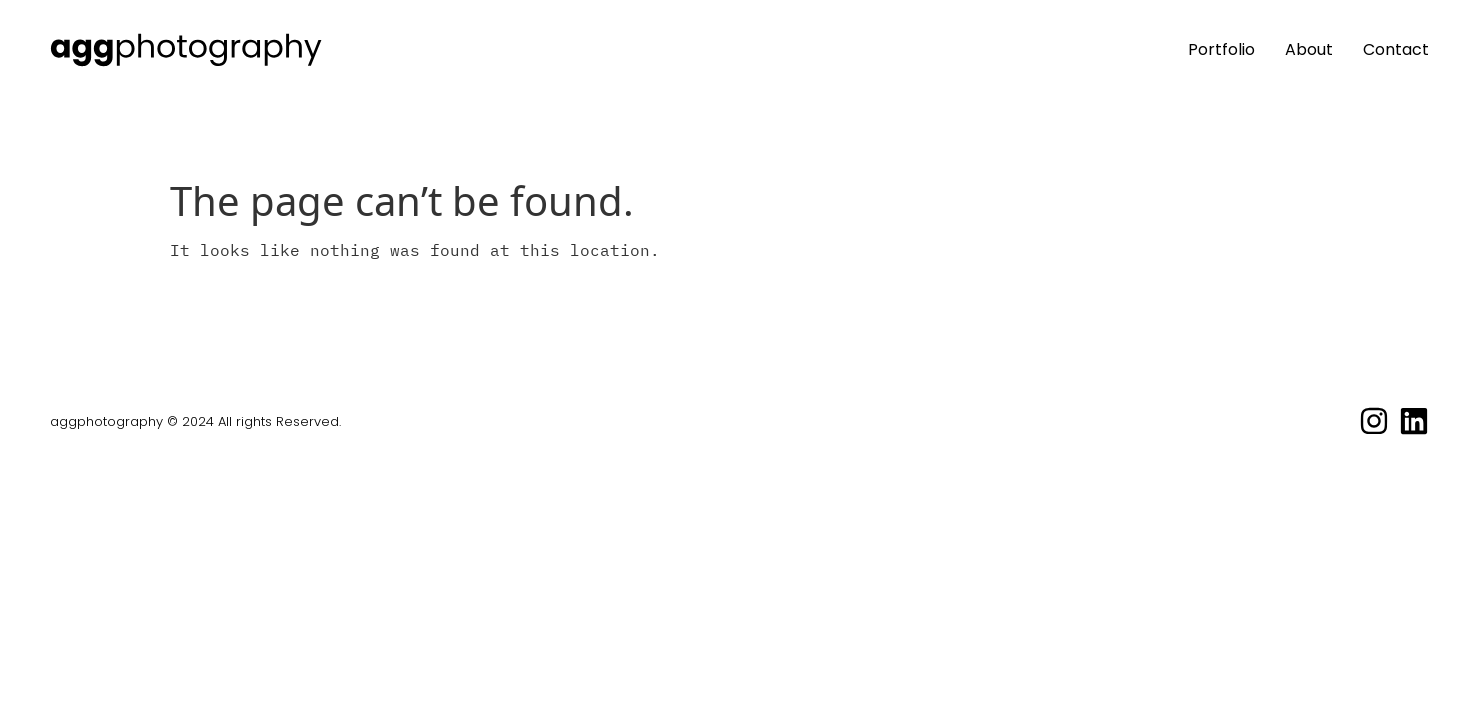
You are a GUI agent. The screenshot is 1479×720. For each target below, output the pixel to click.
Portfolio (1221, 49)
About (1309, 49)
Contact (1396, 49)
